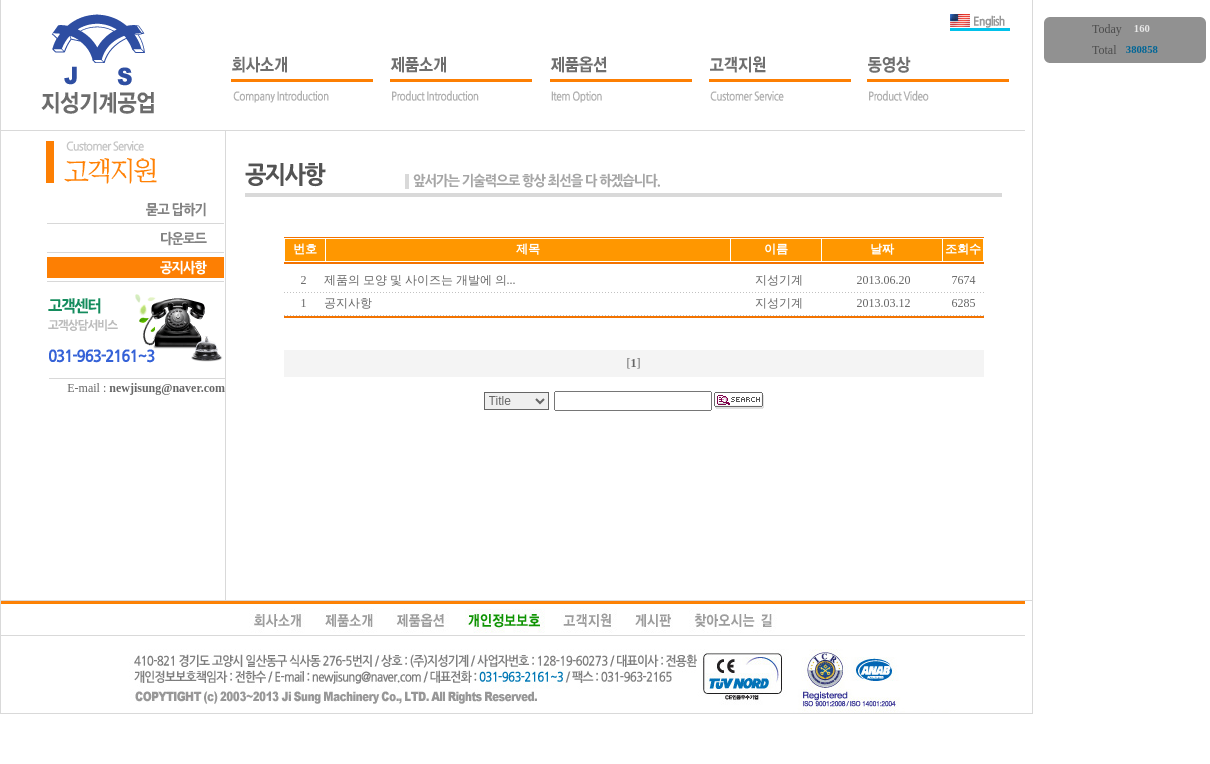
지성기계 (779, 280)
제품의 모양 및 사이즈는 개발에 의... (420, 280)
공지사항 (348, 303)
